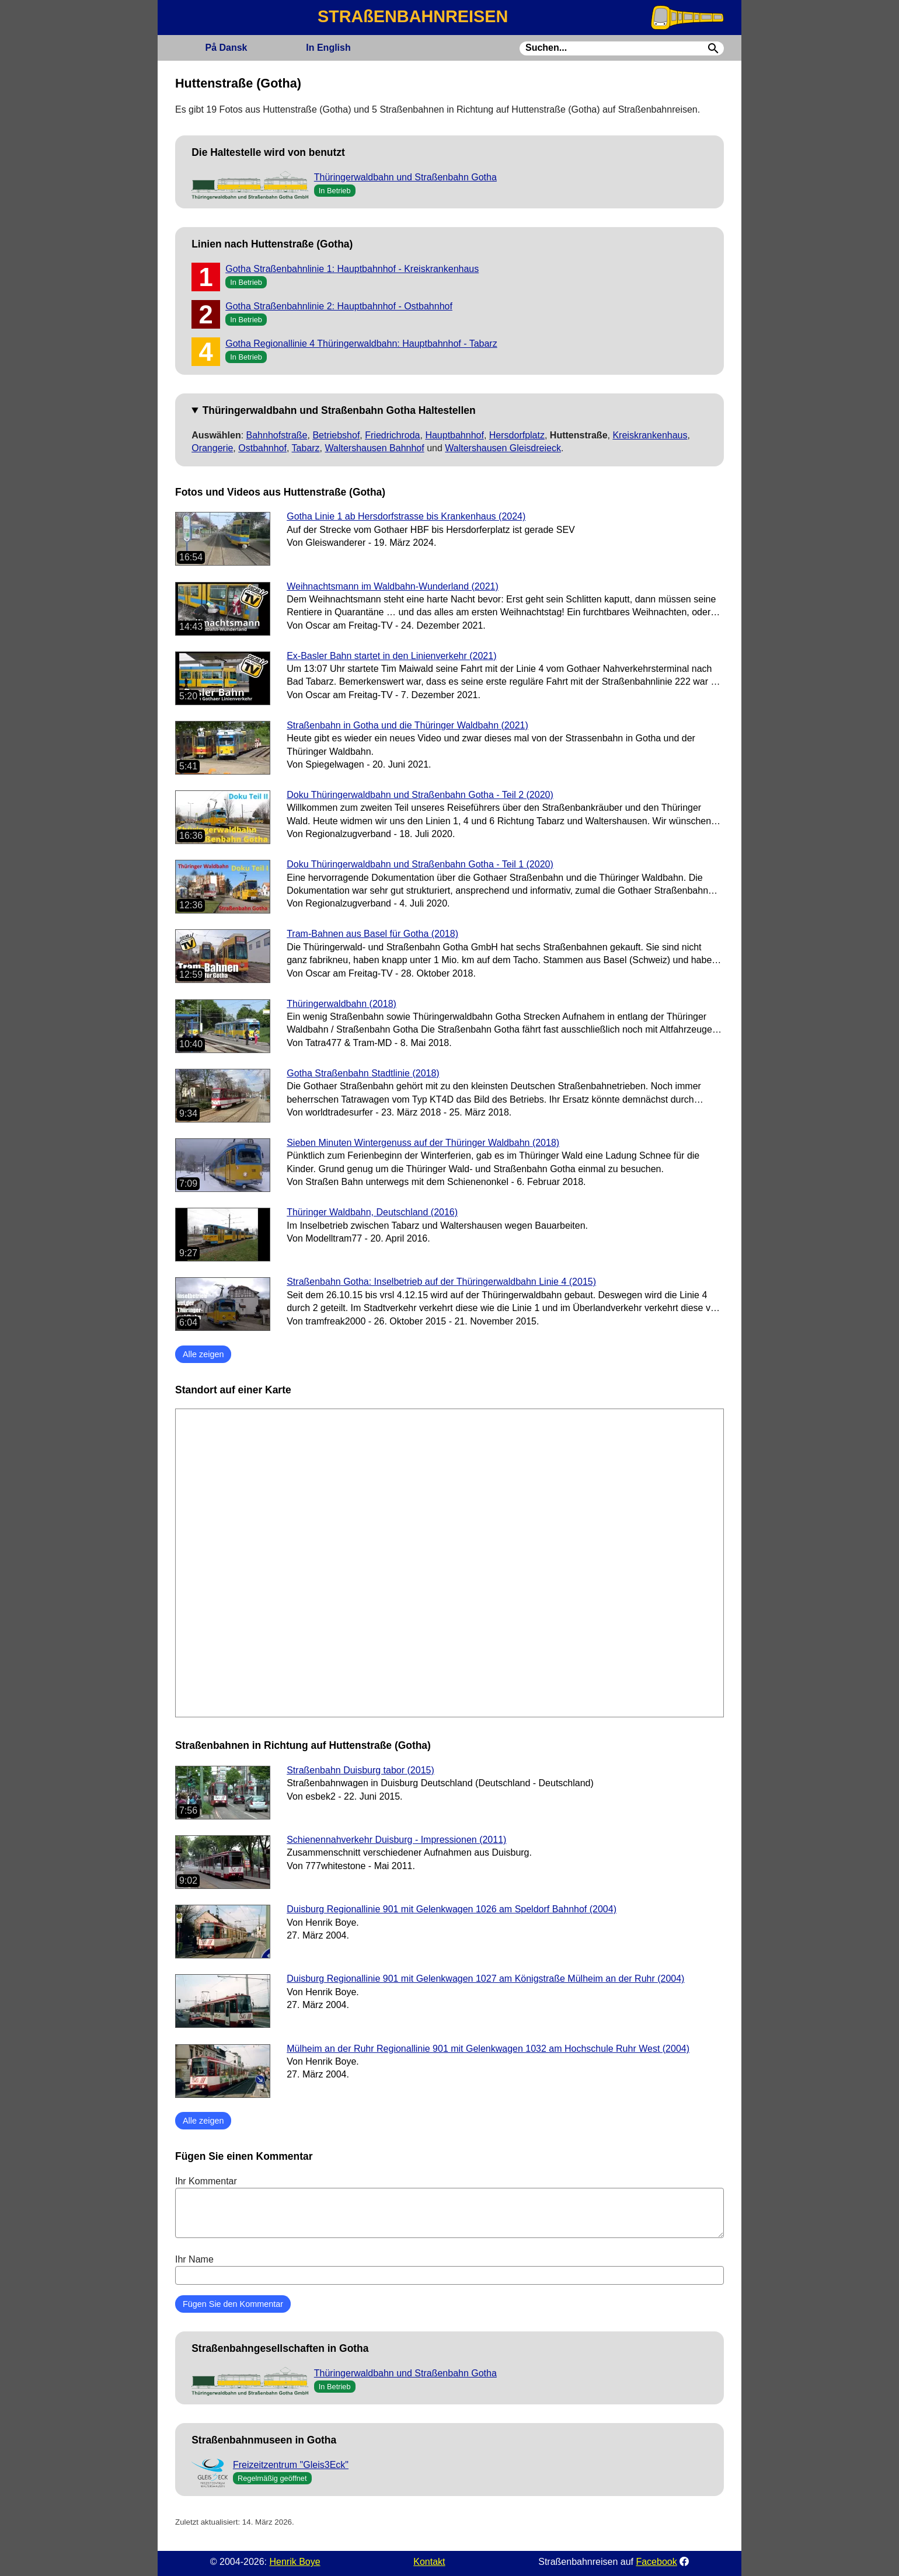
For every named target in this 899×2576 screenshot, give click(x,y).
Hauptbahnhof (454, 435)
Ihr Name (449, 2269)
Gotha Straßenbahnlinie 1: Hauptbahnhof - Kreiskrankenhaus (352, 269)
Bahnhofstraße (277, 435)
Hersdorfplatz (517, 435)
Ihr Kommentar (449, 2207)
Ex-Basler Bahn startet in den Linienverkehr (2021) (391, 656)
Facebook (656, 2562)
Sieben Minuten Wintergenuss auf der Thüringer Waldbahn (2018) (423, 1143)
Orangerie (212, 448)
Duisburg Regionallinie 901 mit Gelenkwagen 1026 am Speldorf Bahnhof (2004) (451, 1909)
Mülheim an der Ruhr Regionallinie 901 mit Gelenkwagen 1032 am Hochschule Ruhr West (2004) (488, 2049)
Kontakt (429, 2562)
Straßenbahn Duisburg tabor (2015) (360, 1770)
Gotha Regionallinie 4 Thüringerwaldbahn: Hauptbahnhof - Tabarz (361, 343)
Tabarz (306, 448)
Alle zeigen (203, 1354)
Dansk (226, 48)
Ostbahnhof (262, 448)
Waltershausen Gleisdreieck (503, 448)
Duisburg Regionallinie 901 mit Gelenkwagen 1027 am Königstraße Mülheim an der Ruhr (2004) (485, 1979)
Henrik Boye (294, 2562)
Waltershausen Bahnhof (374, 448)
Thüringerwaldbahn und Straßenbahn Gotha (405, 177)
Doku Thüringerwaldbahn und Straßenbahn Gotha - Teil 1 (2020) (420, 864)
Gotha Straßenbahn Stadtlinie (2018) (363, 1073)
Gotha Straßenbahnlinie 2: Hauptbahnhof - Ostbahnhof (338, 306)
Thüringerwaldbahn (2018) (341, 1004)
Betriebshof (336, 435)
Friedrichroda (392, 435)
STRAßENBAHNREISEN (413, 16)
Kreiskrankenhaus (649, 435)
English (328, 48)
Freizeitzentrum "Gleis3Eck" (291, 2465)
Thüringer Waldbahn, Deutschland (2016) (372, 1212)
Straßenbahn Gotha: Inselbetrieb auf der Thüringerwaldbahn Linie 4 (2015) (441, 1282)
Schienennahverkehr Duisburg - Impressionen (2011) (396, 1840)
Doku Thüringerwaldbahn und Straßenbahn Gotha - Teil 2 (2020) (420, 795)
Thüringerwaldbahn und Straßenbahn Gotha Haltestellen (339, 410)
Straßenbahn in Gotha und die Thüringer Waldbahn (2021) (407, 725)
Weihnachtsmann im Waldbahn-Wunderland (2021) (393, 586)
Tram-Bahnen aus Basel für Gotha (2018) (372, 934)
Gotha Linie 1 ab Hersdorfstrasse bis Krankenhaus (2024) (406, 516)
